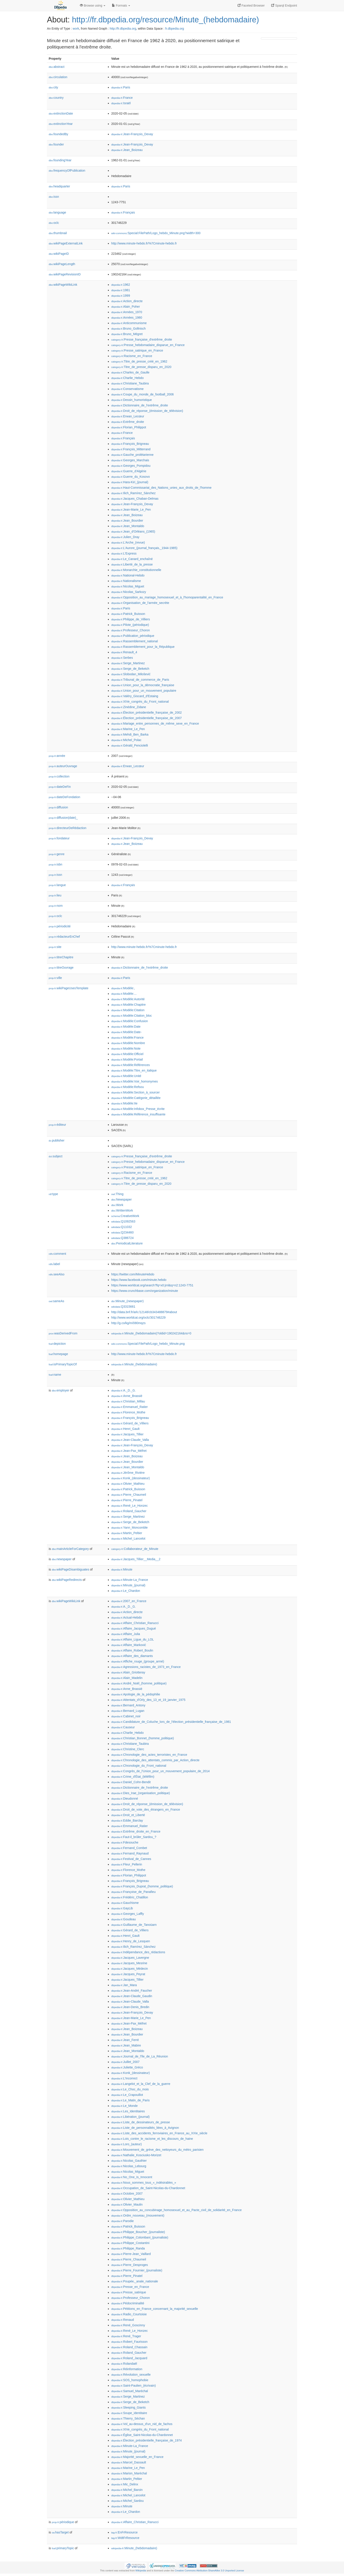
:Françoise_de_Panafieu (133, 1892)
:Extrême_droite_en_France (135, 1831)
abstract (56, 66)
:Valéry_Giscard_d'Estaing (134, 696)
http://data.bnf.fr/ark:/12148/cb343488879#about (144, 1312)
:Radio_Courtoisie (129, 2314)
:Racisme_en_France (131, 356)
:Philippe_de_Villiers (130, 619)
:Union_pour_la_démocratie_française (142, 685)
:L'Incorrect (124, 2078)
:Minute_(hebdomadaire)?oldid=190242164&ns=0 (151, 1333)
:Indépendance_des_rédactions (138, 1952)
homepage (58, 1354)
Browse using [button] (92, 5)
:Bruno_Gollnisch (128, 328)
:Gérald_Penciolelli (129, 745)
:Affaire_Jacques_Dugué (133, 1628)
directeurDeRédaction (67, 828)
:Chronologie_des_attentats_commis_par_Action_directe (155, 1760)
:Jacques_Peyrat (128, 1974)
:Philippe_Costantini (130, 2243)
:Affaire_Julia (125, 1634)
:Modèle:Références (130, 1065)
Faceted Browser (251, 5)
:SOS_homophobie (129, 2380)
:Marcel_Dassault (128, 2462)
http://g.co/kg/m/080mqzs (128, 1323)
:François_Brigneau (130, 443)
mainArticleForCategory (70, 1549)
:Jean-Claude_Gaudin (131, 1996)
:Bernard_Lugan (127, 1711)
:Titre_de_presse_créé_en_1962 (139, 361)
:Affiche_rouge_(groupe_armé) (137, 1661)
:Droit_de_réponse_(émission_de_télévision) (147, 411)
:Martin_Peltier (126, 1533)
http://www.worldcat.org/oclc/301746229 (138, 1317)
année (57, 756)
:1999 (120, 295)
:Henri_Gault (125, 1429)
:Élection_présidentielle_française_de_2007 (146, 718)
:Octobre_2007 (127, 2193)
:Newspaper (121, 1199)
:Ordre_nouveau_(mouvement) (137, 2215)
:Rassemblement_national (134, 641)
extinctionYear (61, 124)
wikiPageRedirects (67, 1580)
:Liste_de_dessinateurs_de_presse (140, 2122)
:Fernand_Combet (129, 1848)
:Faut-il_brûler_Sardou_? (133, 1837)
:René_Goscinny (128, 2325)
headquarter (59, 186)
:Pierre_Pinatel (126, 1500)
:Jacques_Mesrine (129, 1963)
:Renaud (122, 2319)
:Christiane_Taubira (130, 383)
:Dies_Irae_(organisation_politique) (140, 1793)
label (54, 1264)
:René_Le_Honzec (129, 1505)
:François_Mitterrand (130, 449)
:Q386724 (122, 1238)
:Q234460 (122, 1232)
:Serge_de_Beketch (130, 668)
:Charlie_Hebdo (127, 378)
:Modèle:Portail (127, 1059)
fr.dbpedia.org (174, 28)
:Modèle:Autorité (128, 999)
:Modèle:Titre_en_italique (134, 1070)
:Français (123, 212)
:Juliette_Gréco (127, 2067)
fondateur (59, 838)
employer (60, 1390)
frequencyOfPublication (67, 170)
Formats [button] (121, 5)
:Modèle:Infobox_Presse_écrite (138, 1109)
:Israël (121, 103)
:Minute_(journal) (128, 1585)
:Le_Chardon (125, 1590)
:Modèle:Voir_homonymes (134, 1081)
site (55, 947)
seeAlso (56, 1274)
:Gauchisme (125, 1903)
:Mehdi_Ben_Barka (129, 734)
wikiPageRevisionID (65, 274)
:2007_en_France (128, 1601)
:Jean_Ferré (125, 2040)
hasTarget (60, 2532)
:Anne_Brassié (126, 1396)
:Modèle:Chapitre (128, 1004)
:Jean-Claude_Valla (130, 1439)
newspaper (62, 1559)
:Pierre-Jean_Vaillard (131, 2254)
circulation (58, 77)
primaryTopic (63, 2548)
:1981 (120, 290)
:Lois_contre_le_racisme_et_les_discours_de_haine (152, 2138)
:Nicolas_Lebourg (128, 2166)
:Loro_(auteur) (126, 2144)
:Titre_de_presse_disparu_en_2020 (141, 367)
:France (122, 97)
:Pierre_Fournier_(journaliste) (136, 2270)
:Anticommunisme (129, 323)
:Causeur (123, 1727)
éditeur (57, 1124)
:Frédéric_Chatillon (129, 1897)
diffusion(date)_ (63, 817)
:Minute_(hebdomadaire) (134, 1364)
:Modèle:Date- (126, 1032)
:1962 (120, 284)
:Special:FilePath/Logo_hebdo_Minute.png (148, 1343)
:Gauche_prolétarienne (132, 454)
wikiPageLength (62, 264)
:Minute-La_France (129, 1580)
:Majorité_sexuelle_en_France (137, 2457)
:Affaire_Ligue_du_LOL (132, 1639)
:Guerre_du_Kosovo (130, 476)
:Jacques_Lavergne (130, 1957)
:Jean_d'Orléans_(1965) (133, 531)
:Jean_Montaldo (127, 526)
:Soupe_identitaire (129, 2413)
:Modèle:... (124, 993)
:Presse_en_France (130, 2287)
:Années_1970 (126, 312)
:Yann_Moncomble (129, 1527)
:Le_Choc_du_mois (130, 2089)
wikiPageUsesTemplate (68, 988)
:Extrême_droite (127, 422)
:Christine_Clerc (127, 1749)
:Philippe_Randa (128, 2248)
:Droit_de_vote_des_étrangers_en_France (145, 1809)
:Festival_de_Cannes (131, 1859)
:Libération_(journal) (130, 2116)
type (53, 1194)
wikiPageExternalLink (66, 243)
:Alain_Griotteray (128, 1672)
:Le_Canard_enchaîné (132, 559)
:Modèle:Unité (126, 1076)
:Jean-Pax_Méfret (129, 1450)
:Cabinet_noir (126, 1716)
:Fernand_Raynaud (130, 1853)
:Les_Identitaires (128, 2111)
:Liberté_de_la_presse (132, 564)
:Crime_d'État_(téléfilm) (132, 1776)
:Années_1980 (126, 317)
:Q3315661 (123, 1306)
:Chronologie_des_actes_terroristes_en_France (149, 1754)
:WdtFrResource (125, 2538)
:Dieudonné (124, 1798)
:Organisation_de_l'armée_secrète (140, 603)
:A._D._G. (123, 1390)
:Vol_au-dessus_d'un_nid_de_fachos (141, 2424)
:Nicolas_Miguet (127, 586)
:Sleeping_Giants (128, 2407)
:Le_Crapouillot (127, 2095)
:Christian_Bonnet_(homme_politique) (142, 1738)
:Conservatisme (127, 389)
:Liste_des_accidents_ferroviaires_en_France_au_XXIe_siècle (159, 2133)
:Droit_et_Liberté (128, 1815)
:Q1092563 (123, 1221)
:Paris (120, 87)
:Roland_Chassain (129, 2347)
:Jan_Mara (124, 1985)
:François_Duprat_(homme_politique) (142, 1886)
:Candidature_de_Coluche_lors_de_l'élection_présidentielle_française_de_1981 (171, 1721)
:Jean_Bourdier (127, 520)
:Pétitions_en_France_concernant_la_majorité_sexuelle (154, 2308)
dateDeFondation (64, 797)
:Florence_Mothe (128, 1412)
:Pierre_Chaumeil (128, 1494)
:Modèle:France (127, 1037)
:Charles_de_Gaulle (130, 372)
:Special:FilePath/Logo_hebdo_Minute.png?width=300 (156, 233)
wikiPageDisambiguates (70, 1569)
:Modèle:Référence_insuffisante (138, 1114)
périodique (63, 2522)
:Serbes (122, 657)
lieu (55, 895)
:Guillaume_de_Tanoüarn (134, 1924)
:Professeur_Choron (130, 630)
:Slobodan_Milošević (130, 674)
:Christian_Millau (128, 1401)
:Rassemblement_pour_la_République (143, 646)
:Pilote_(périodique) (130, 624)
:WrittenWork (122, 1210)
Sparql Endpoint (284, 5)
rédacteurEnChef (64, 936)
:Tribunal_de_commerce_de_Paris (140, 679)
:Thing (117, 1194)
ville (55, 978)
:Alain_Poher (125, 306)
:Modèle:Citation (128, 1010)
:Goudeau (123, 1919)
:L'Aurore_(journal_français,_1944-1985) (144, 548)
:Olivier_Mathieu (128, 1483)
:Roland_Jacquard (129, 2358)
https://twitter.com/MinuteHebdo (132, 1274)
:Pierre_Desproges (129, 2265)
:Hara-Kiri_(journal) (129, 482)
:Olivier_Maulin (127, 2204)
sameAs (56, 1301)
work (76, 28)
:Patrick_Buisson (128, 614)
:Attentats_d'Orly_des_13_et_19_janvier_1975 (148, 1700)
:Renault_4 (124, 652)
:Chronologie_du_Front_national (138, 1765)
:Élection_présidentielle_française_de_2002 (146, 712)
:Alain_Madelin (126, 1678)
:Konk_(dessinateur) (130, 1478)
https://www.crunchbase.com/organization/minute (144, 1290)
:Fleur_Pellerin (126, 1864)
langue (57, 885)
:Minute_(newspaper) (127, 1301)
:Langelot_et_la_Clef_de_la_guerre (140, 2084)
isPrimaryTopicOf (63, 1364)
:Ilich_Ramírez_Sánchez (133, 493)
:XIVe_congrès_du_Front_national (140, 701)
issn (54, 196)
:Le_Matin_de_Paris (130, 2100)
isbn (55, 864)
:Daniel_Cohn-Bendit (131, 1782)
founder (56, 144)
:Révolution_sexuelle (131, 2374)
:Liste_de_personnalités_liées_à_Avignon (145, 2127)
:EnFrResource (124, 2532)
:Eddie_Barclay (127, 1820)
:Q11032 (121, 1227)
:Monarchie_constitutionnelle (136, 570)
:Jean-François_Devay (132, 134)
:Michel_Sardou (127, 2500)
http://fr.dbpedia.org (123, 28)
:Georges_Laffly (127, 1913)
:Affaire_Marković (128, 1645)
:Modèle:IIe (124, 1103)
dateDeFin (60, 786)
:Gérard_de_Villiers (130, 1423)
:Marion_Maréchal (129, 2473)
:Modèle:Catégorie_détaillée (136, 1098)
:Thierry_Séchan (128, 2418)
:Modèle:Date (126, 1026)
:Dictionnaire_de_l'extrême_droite (139, 405)
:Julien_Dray (125, 537)
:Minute (121, 1569)
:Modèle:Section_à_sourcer (135, 1092)
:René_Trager (126, 2336)
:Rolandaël (124, 2363)
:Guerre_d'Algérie (128, 471)
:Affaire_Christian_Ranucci (135, 1623)
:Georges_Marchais (130, 460)
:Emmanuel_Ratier (129, 1407)
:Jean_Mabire (126, 2045)
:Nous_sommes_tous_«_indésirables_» (143, 2182)
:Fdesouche (124, 1842)
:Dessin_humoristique (131, 400)
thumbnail (58, 233)
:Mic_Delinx (124, 2484)
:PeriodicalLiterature (127, 1243)
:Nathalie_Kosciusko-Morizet (136, 2155)
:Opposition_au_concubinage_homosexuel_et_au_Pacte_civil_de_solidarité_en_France (176, 2210)
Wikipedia (140, 2570)
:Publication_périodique (132, 635)
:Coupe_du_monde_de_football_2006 (142, 394)
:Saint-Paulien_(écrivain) (133, 2385)
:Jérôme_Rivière (128, 1472)
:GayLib (122, 1908)
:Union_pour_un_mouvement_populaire (143, 690)
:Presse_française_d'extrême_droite (141, 339)
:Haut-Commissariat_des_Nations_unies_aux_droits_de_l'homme (161, 487)
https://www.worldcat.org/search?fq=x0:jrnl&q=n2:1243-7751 (152, 1285)
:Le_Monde (124, 2105)
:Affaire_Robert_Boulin (132, 1650)
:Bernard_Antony (128, 1705)
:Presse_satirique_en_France (137, 350)
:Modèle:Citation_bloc (131, 1015)
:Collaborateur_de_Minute (134, 1549)
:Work (117, 1205)
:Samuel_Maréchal (129, 2391)
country (56, 97)
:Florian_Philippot (128, 427)
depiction (57, 1343)
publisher (56, 1140)
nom (56, 905)
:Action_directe (127, 301)
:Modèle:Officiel (127, 1054)
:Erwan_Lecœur (127, 416)
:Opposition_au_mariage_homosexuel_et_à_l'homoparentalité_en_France (167, 597)
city (53, 87)
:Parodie (122, 2221)
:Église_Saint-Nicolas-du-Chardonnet (142, 2435)
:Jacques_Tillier (127, 1434)
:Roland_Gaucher (128, 1511)
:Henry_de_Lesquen (130, 1941)
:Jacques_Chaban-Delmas (134, 498)
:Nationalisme (126, 581)
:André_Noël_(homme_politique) (139, 1683)
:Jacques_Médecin (129, 1968)
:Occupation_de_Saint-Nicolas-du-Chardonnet (148, 2188)
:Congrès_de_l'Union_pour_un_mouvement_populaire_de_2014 (160, 1771)
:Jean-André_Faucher (131, 1990)
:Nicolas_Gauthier (129, 2160)
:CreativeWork (125, 1216)
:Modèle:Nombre (128, 1043)
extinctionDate (61, 113)
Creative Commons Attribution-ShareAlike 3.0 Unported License (209, 2570)
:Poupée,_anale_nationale (134, 2281)
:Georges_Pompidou (130, 465)
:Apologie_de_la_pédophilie (135, 1694)
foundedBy (58, 134)
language (57, 212)
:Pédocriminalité (127, 2303)
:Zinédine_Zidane (128, 707)
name (55, 1374)
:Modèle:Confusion (129, 1021)
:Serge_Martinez (128, 663)
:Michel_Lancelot (128, 1538)
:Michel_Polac (126, 740)
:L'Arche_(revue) (128, 542)
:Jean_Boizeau (127, 150)
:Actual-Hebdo (126, 1617)
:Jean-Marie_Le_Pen (131, 509)
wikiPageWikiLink (63, 284)
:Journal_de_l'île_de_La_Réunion (139, 2056)
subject (55, 1156)
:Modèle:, (123, 988)
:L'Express (123, 553)
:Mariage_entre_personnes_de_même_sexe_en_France (155, 723)
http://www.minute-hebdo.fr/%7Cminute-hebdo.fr (144, 243)
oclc (54, 222)
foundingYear (60, 160)
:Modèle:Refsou (127, 1087)
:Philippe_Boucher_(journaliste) (138, 2232)
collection (59, 776)
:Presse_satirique (128, 2292)
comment (57, 1253)
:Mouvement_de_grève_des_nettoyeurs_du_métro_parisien (157, 2149)
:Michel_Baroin (127, 2490)
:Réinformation (126, 2369)
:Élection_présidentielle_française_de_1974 (146, 2440)
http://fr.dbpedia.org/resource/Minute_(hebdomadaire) (165, 19)
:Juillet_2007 (125, 2062)
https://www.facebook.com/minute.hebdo (138, 1280)
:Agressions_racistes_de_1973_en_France (146, 1667)
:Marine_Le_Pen (128, 729)
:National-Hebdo (128, 575)
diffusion (58, 807)
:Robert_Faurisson (129, 2341)
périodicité (60, 926)
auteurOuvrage (63, 766)
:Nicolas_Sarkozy (128, 592)
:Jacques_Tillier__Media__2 (135, 1559)
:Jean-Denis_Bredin (130, 2007)
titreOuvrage (61, 967)
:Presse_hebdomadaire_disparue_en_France (148, 345)
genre (56, 854)
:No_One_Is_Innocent (131, 2177)
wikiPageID (59, 253)
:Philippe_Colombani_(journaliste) (139, 2237)
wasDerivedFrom (63, 1333)
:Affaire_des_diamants (132, 1656)
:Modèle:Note (126, 1048)
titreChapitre (61, 957)
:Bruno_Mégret (127, 334)
